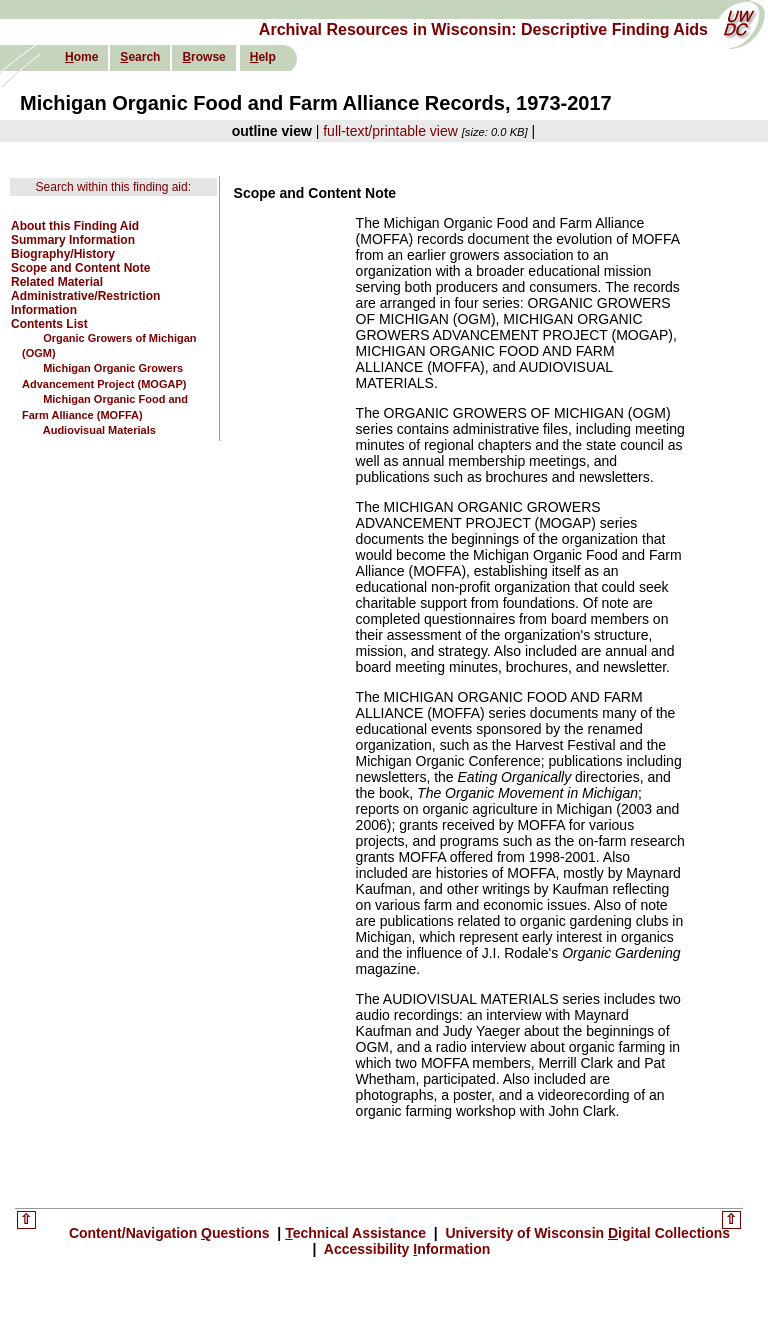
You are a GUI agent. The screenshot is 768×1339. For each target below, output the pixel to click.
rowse (203, 57)
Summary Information (73, 240)
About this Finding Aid (75, 226)
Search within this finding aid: (113, 187)
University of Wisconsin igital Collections (586, 1233)
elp (263, 57)
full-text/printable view (390, 131)
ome (81, 57)
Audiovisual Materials (99, 430)
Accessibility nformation (405, 1249)
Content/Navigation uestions (171, 1233)
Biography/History (63, 254)
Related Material (57, 282)
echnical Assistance (357, 1233)
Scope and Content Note (80, 268)
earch (140, 57)
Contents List (49, 324)
